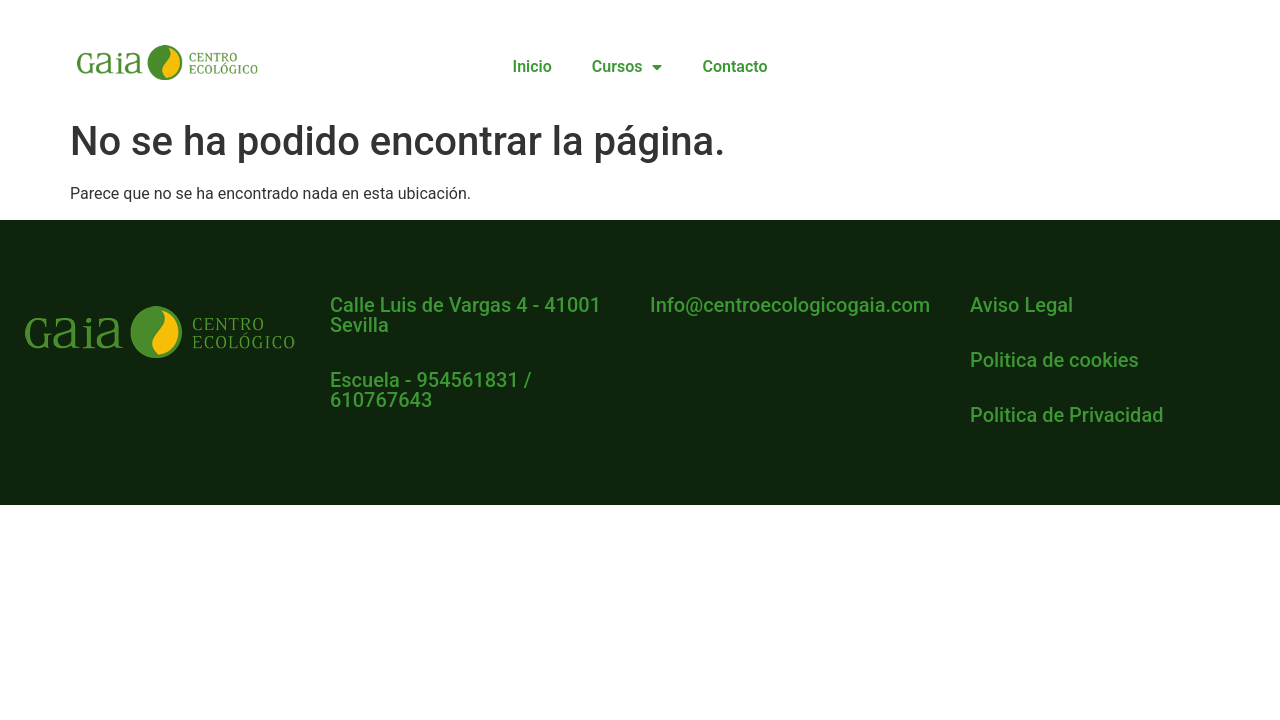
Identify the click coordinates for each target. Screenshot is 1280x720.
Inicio (532, 66)
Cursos (627, 67)
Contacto (734, 66)
